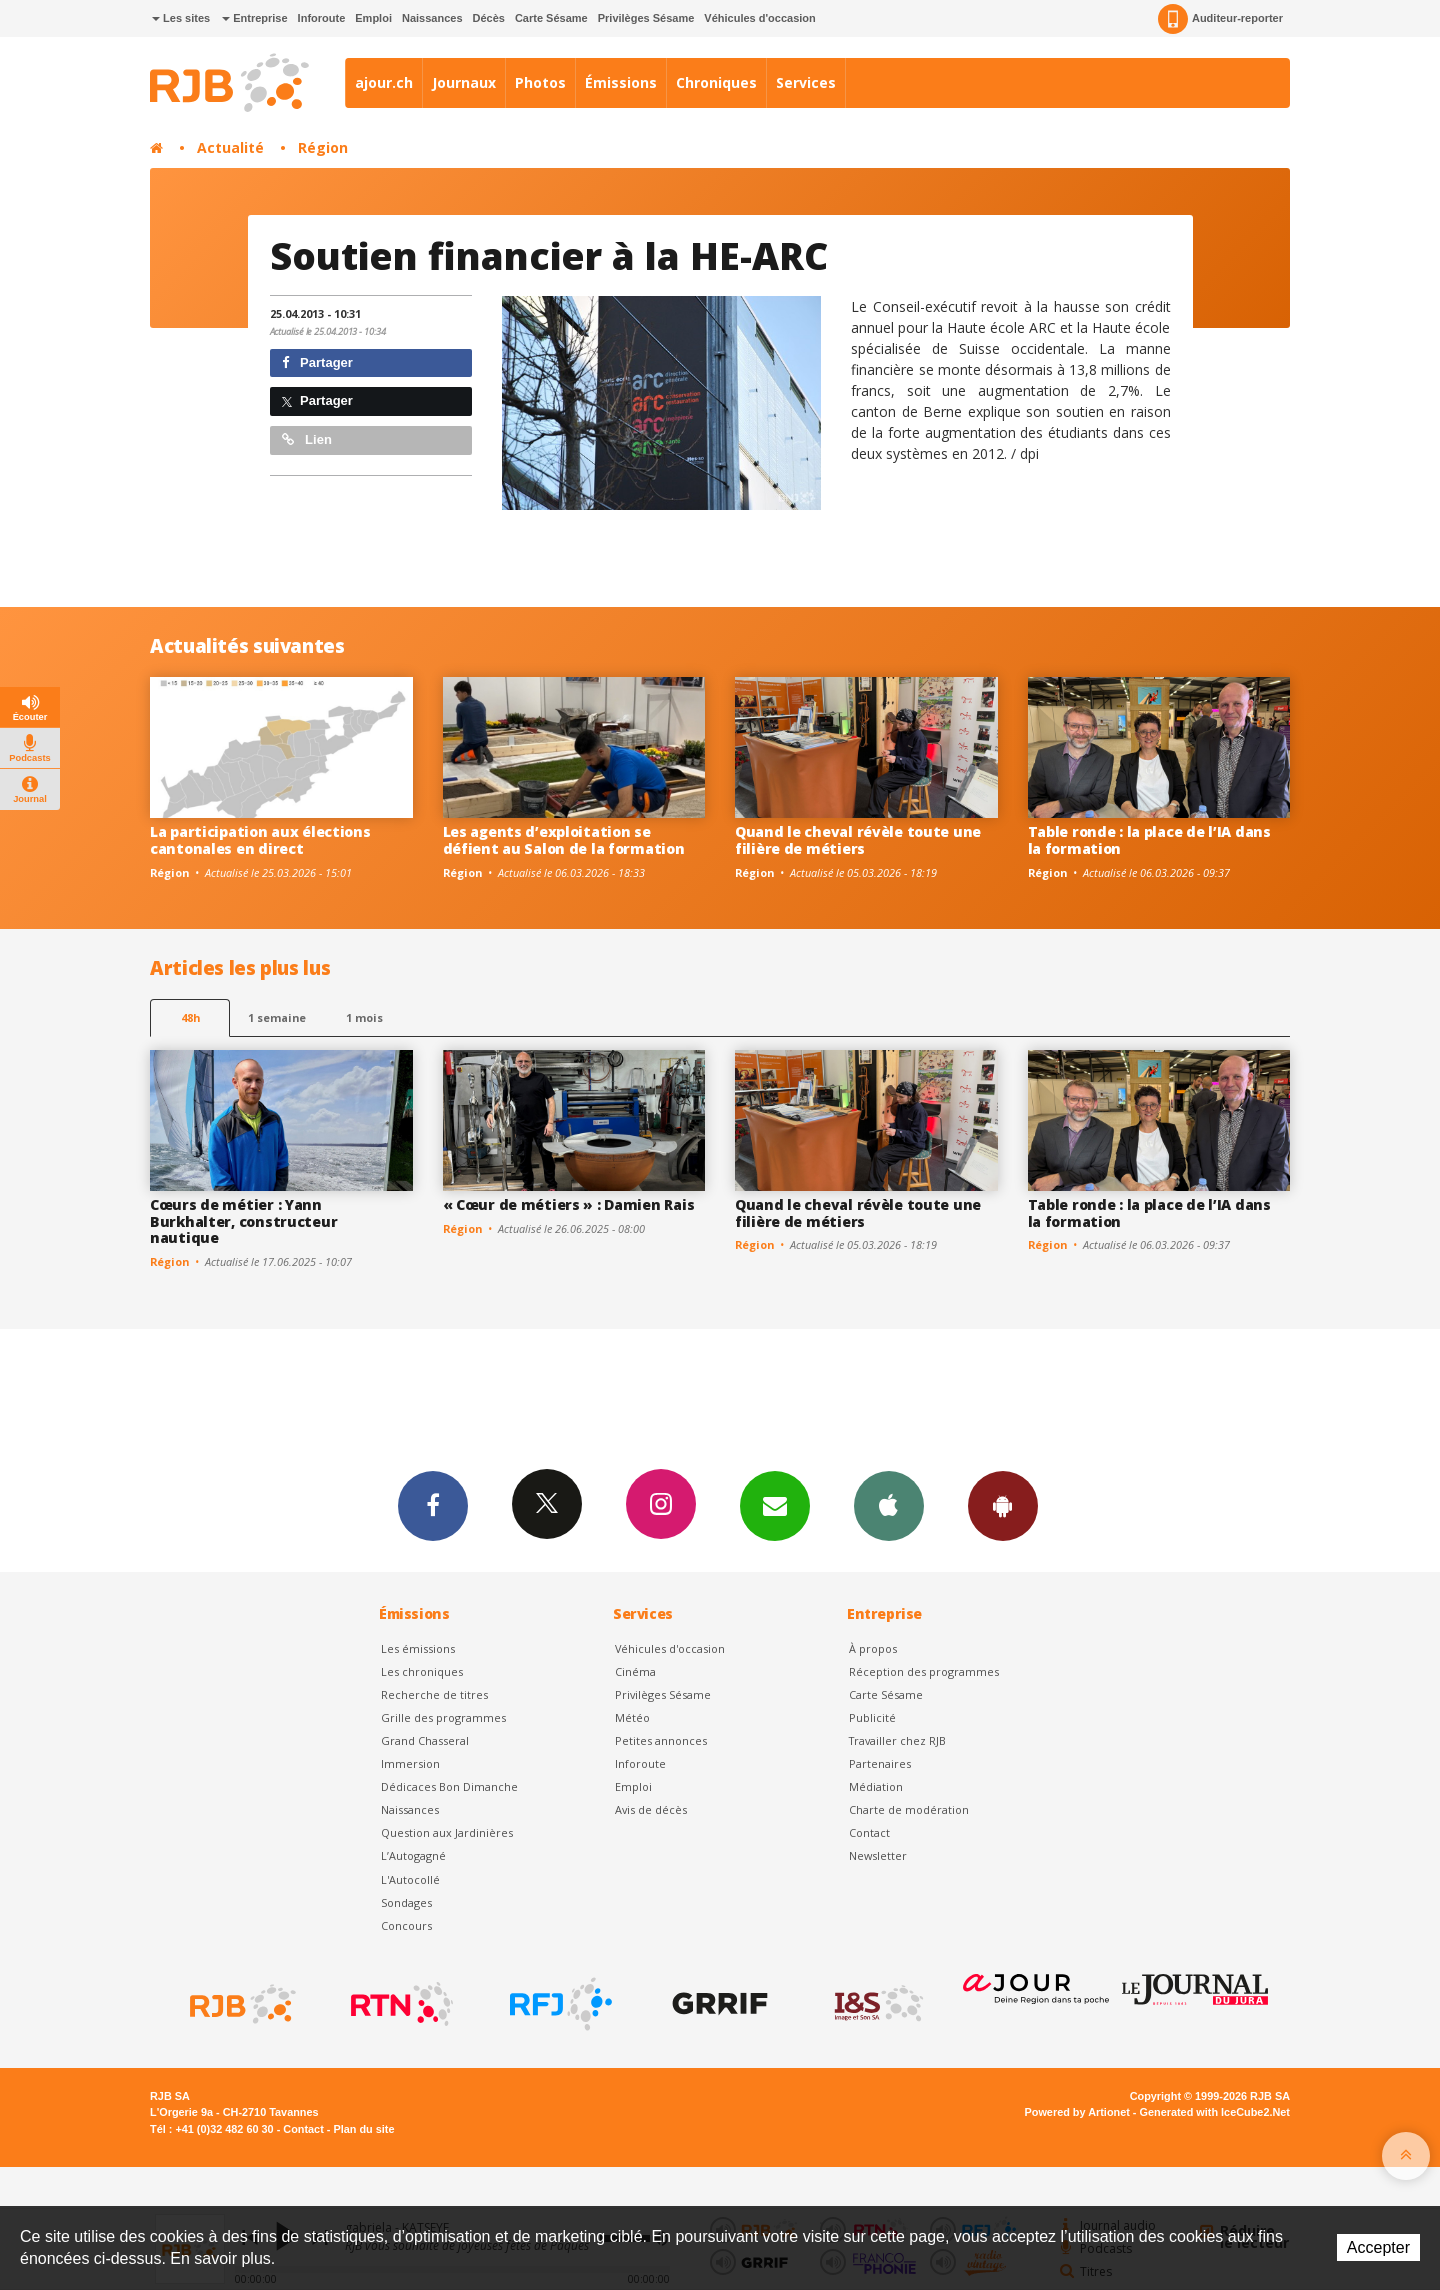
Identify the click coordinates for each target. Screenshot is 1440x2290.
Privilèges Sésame (646, 18)
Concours (406, 1925)
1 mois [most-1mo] (364, 1017)
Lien (307, 439)
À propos (873, 1648)
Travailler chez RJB (897, 1740)
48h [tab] (190, 1017)
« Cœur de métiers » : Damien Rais (569, 1204)
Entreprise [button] (254, 18)
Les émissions (418, 1648)
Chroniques (716, 82)
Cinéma (635, 1671)
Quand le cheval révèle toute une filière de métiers (858, 840)
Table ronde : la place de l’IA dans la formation (1149, 840)
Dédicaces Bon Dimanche (449, 1786)
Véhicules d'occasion (759, 18)
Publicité (872, 1717)
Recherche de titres (434, 1694)
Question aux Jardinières (447, 1832)
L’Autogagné (413, 1855)
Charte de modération (909, 1809)
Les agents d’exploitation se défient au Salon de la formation (564, 840)
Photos (540, 82)
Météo (632, 1717)
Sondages (406, 1902)
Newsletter (878, 1855)
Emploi (373, 18)
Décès (489, 18)
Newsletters (775, 1505)
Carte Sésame (551, 18)
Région (323, 147)
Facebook (433, 1505)
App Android (1003, 1505)
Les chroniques (422, 1671)
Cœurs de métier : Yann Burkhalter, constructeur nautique (243, 1221)
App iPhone (889, 1505)
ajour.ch (384, 82)
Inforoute (322, 18)
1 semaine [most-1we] (277, 1017)
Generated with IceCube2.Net (1215, 2112)
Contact (869, 1832)
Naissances (432, 18)
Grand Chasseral (425, 1740)
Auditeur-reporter (1220, 19)
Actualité (230, 147)
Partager (317, 362)
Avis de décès (651, 1809)
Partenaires (880, 1763)
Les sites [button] (181, 18)
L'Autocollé (410, 1879)
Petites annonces (661, 1740)
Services (806, 82)
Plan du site (363, 2129)
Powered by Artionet (1077, 2112)
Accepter (1378, 2247)
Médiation (876, 1786)
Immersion (410, 1763)
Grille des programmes (443, 1717)
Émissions (621, 82)
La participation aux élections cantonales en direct (260, 840)
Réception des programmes (924, 1671)
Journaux (464, 82)
